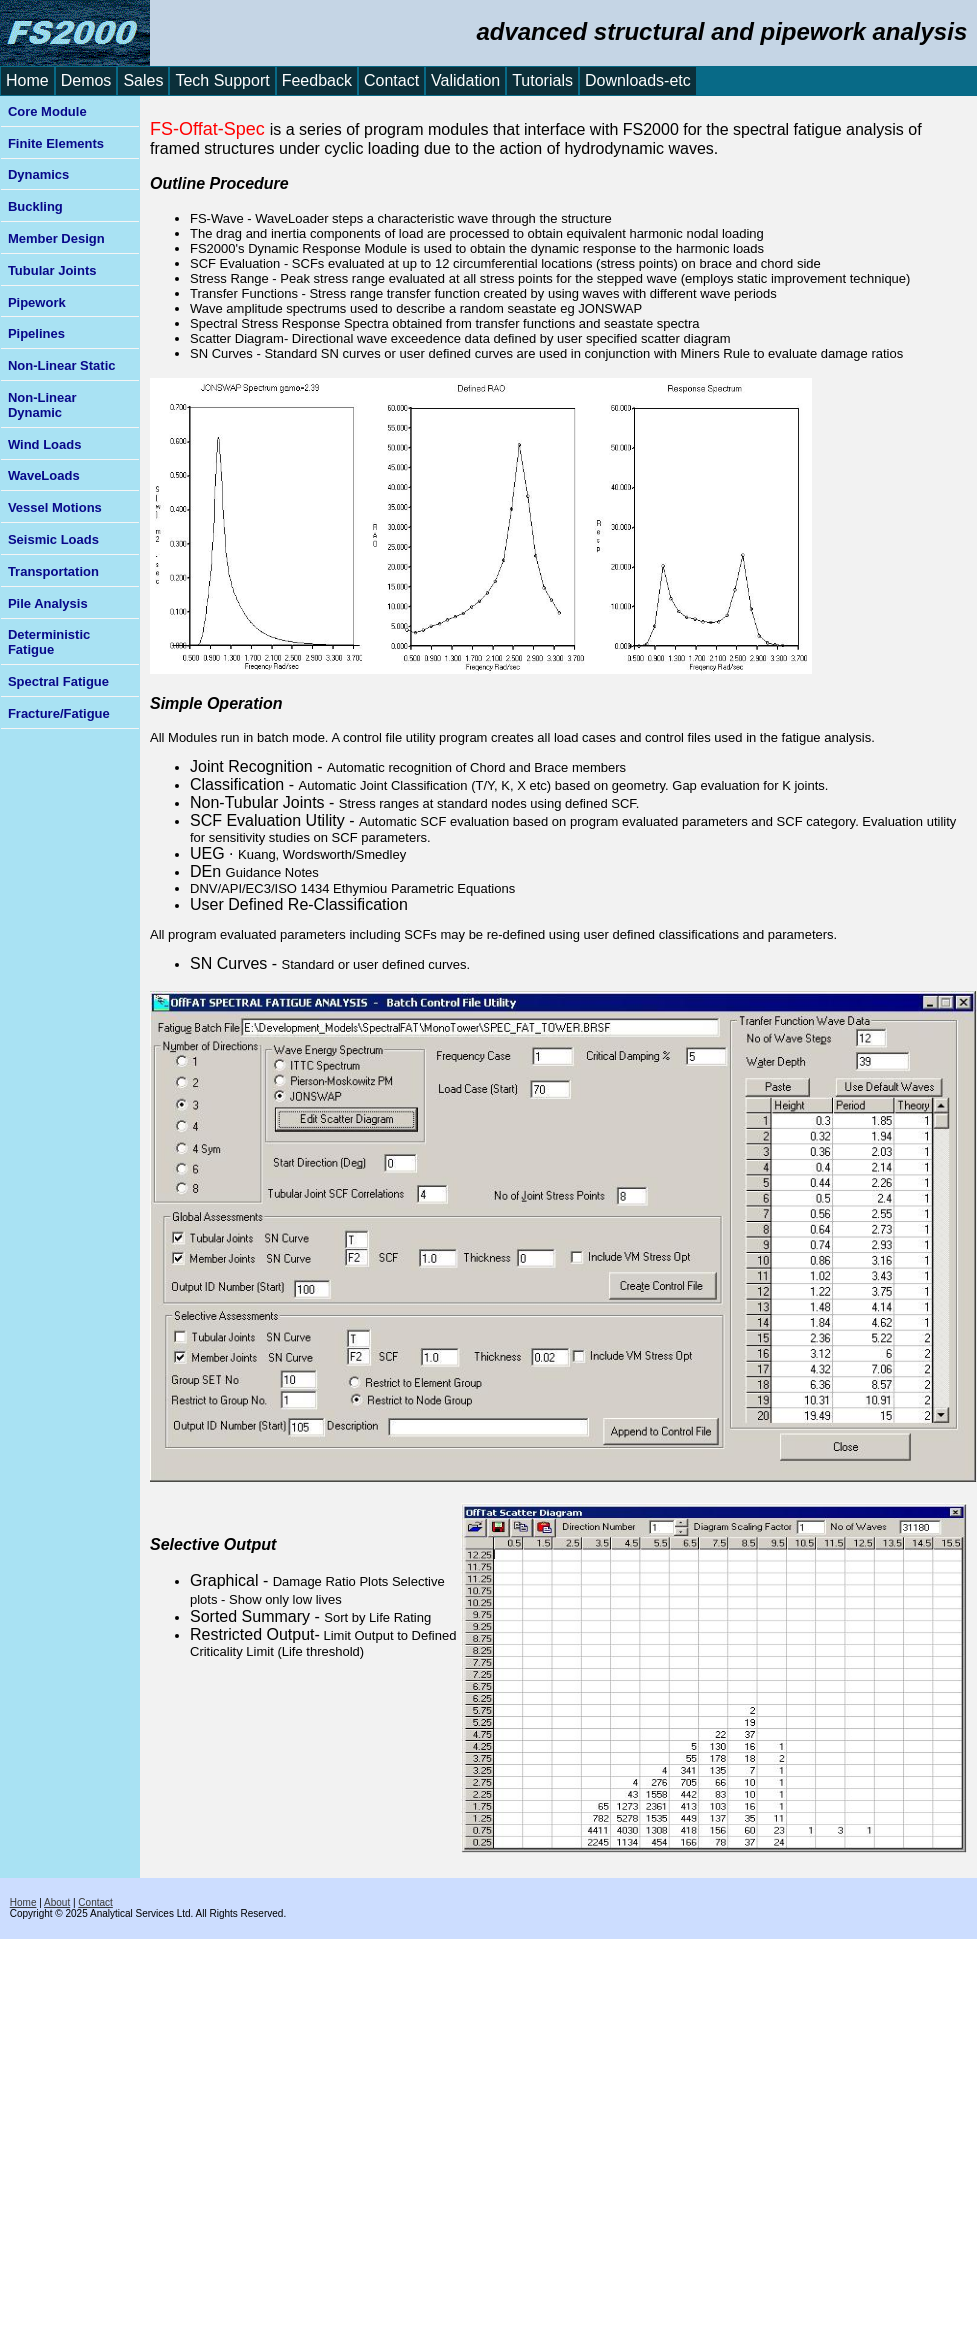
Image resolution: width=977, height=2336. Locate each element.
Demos (86, 80)
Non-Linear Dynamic (42, 405)
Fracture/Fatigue (59, 713)
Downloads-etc (638, 80)
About (57, 1902)
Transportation (53, 571)
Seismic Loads (53, 539)
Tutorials (542, 80)
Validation (465, 80)
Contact (391, 80)
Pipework (37, 302)
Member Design (56, 238)
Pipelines (36, 333)
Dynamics (38, 174)
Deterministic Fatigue (49, 642)
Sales (143, 80)
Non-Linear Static (62, 365)
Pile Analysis (48, 603)
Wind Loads (45, 444)
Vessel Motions (55, 507)
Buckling (35, 206)
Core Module (47, 111)
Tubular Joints (52, 270)
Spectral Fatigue (58, 681)
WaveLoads (44, 475)
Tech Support (222, 80)
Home (27, 80)
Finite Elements (56, 143)
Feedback (317, 80)
